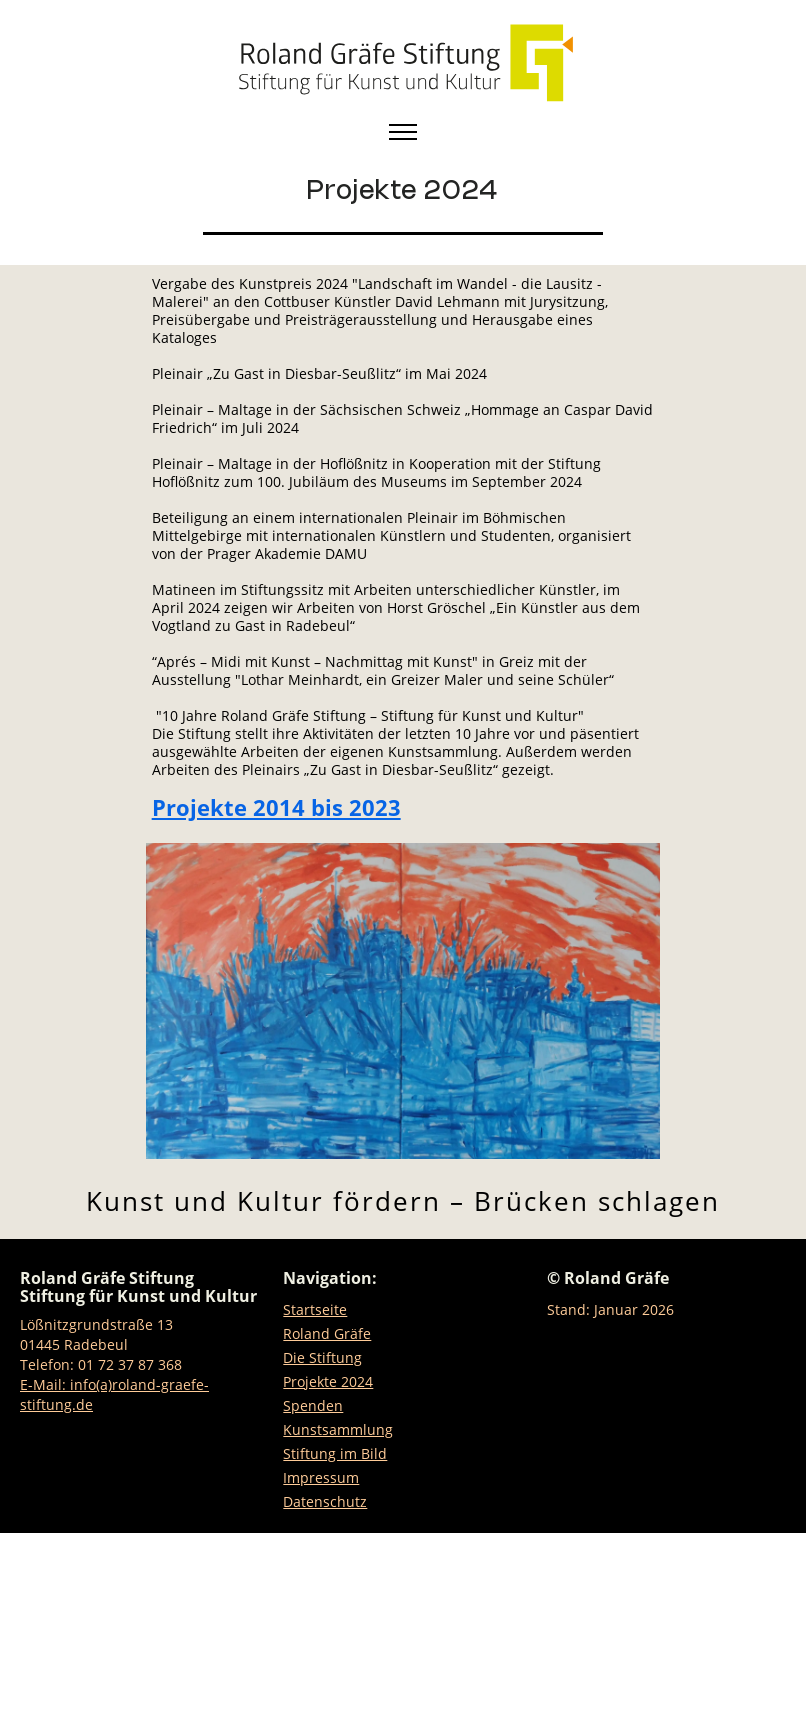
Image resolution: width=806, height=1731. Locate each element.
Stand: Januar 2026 (610, 1309)
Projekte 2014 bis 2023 (276, 807)
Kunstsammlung (338, 1429)
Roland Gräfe (327, 1333)
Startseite (315, 1309)
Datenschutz (325, 1501)
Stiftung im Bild (335, 1453)
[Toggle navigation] (403, 132)
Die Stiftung (322, 1357)
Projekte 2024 (328, 1381)
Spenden (313, 1405)
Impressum (321, 1477)
